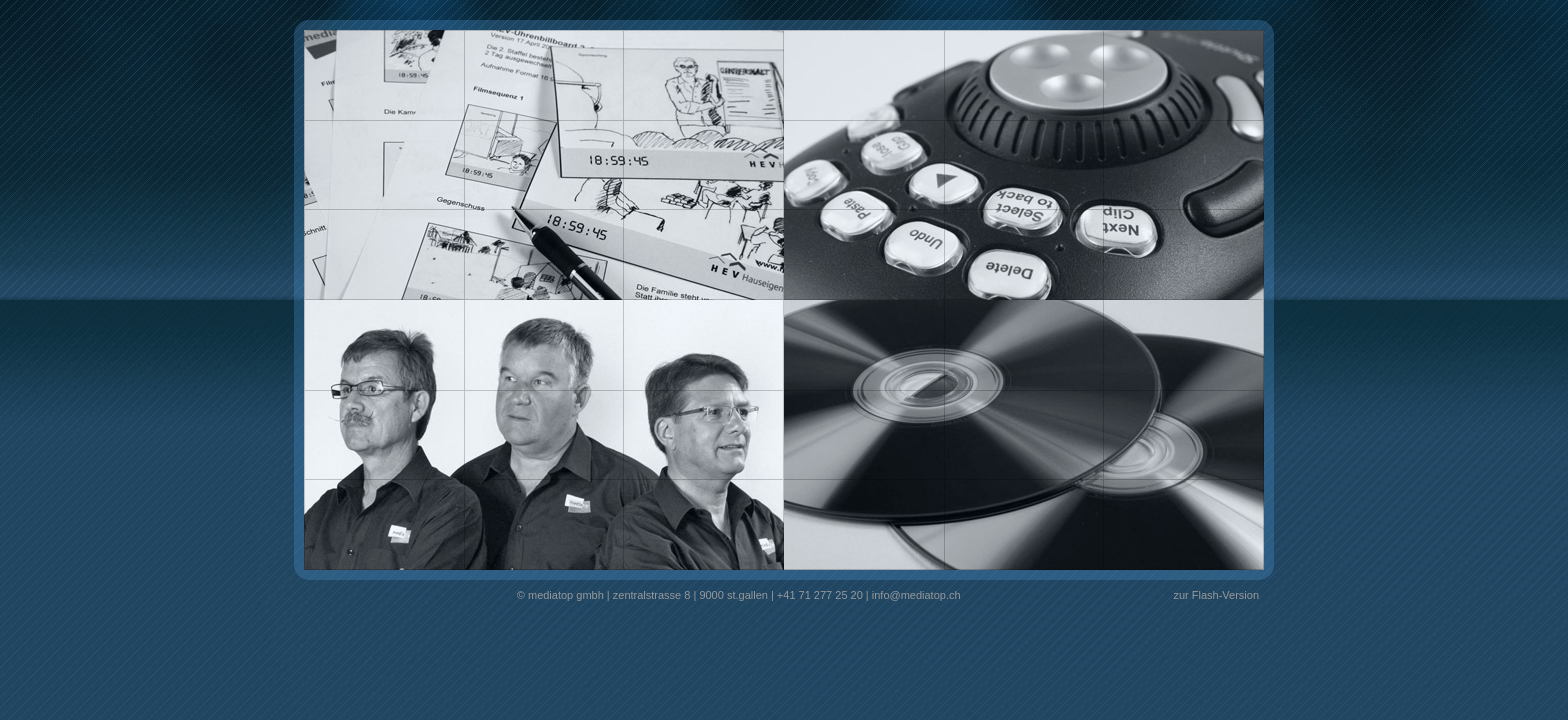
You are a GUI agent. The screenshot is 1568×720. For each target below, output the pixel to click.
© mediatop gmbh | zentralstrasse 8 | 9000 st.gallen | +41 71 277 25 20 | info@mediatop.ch (739, 595)
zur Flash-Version (1216, 595)
